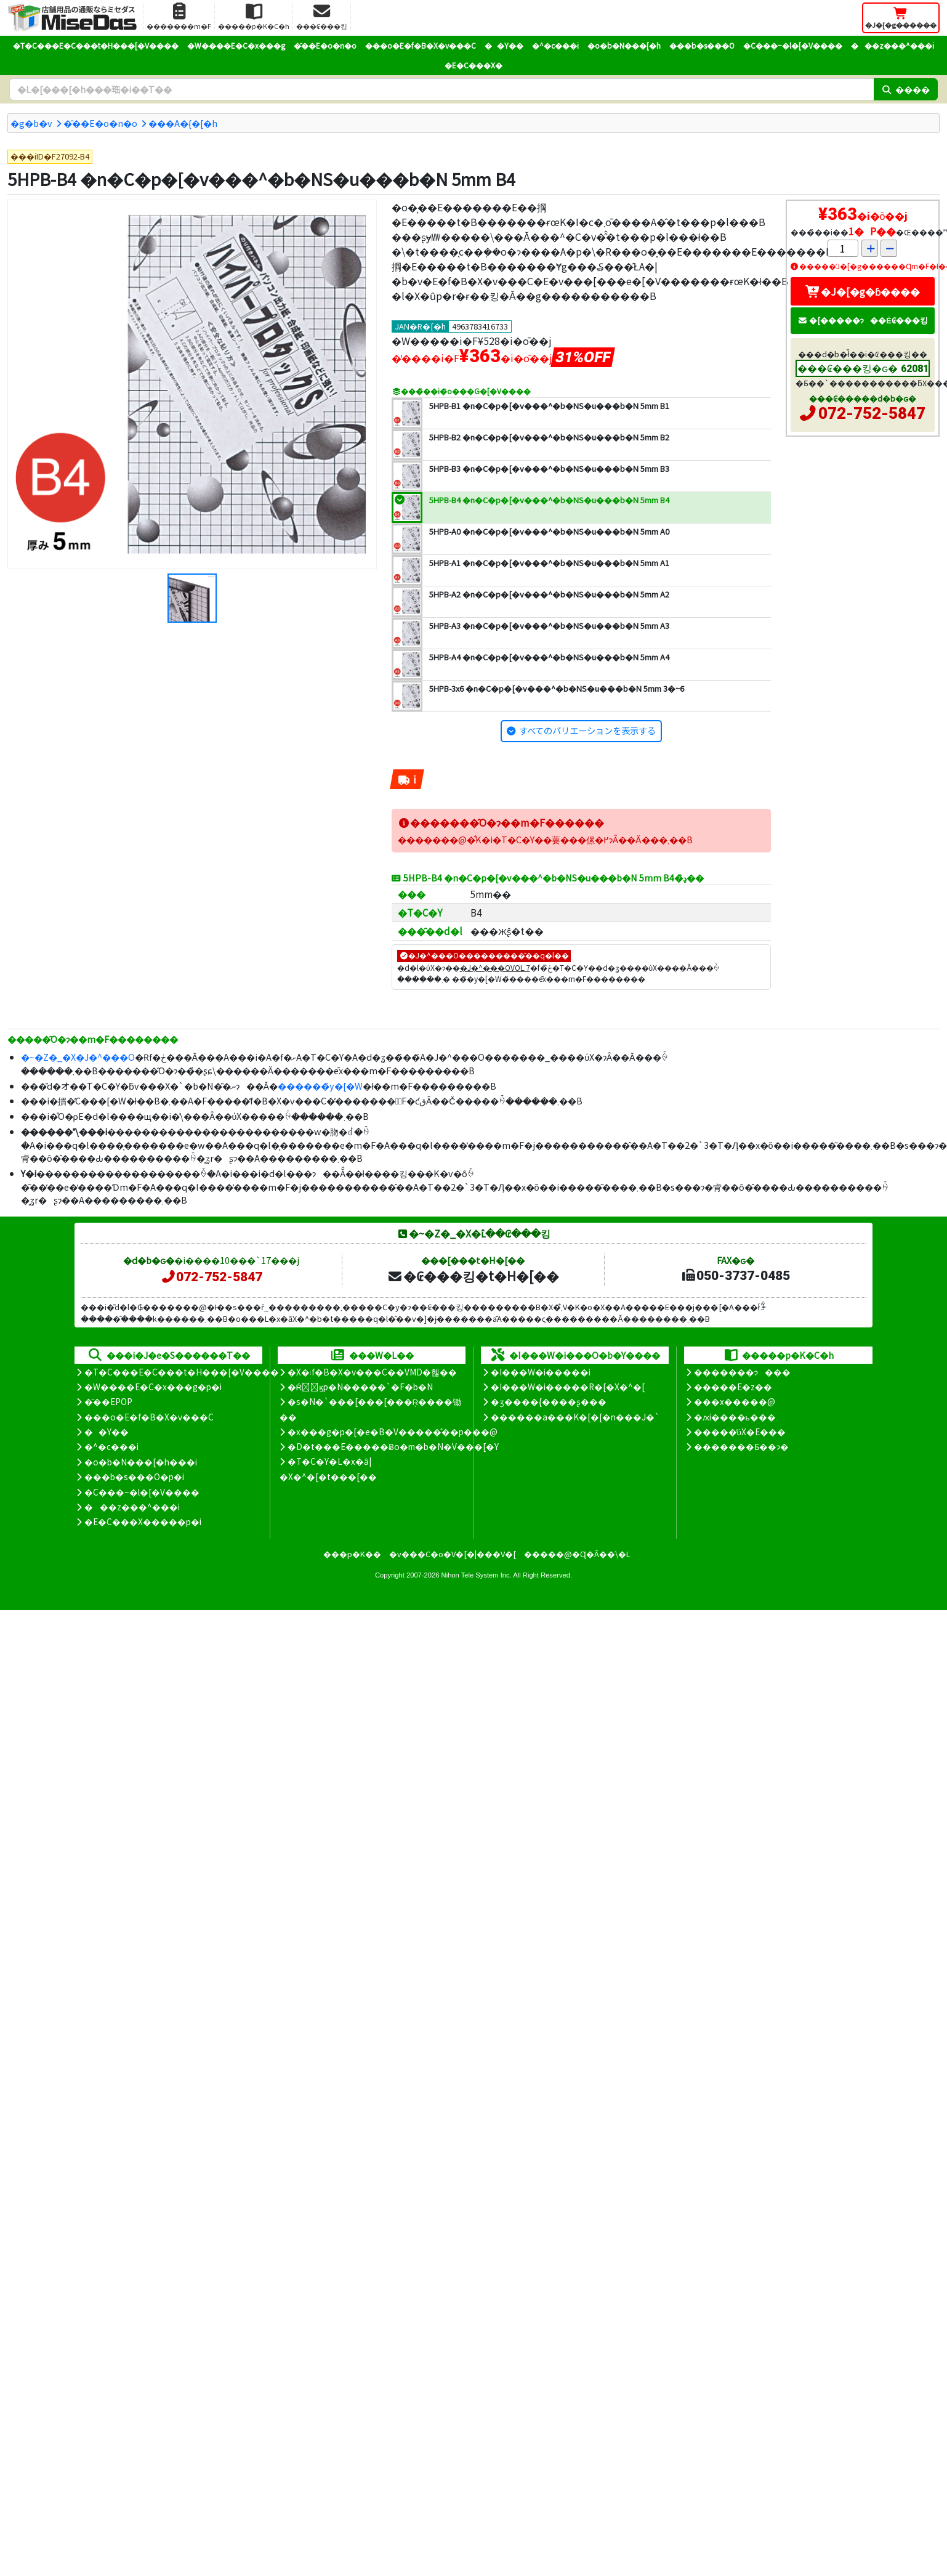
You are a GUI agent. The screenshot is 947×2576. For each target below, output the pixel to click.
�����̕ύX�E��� (740, 1431)
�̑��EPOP (108, 1401)
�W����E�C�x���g (236, 45)
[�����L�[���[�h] (441, 89)
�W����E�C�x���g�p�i (153, 1386)
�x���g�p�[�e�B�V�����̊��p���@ (393, 1431)
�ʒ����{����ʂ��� (548, 1401)
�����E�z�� (733, 1386)
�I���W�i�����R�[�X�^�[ (568, 1386)
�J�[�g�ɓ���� (862, 291)
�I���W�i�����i (540, 1372)
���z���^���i (892, 45)
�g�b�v (31, 122)
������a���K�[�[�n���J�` (575, 1417)
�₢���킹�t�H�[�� (473, 1275)
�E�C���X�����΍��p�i (142, 1521)
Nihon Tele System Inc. (476, 1575)
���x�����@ (734, 1401)
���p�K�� (352, 1554)
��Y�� (504, 45)
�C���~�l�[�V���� (792, 45)
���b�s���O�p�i (134, 1476)
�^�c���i (555, 45)
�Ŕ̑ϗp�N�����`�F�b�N (360, 1386)
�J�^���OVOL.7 (495, 967)
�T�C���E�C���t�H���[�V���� (96, 45)
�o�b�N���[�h (624, 45)
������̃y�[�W (320, 1085)
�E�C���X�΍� (473, 65)
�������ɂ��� (742, 1372)
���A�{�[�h (182, 122)
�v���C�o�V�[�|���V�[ (452, 1554)
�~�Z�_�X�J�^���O (78, 1056)
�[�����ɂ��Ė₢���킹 (862, 320)
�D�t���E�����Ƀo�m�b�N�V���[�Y (393, 1446)
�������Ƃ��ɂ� (741, 1446)
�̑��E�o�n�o (325, 45)
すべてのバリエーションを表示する (587, 730)
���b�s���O (702, 45)
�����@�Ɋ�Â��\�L (577, 1554)
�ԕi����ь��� (735, 1417)
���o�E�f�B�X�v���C (420, 45)
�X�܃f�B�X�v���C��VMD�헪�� (372, 1372)
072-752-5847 (871, 413)
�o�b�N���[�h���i (140, 1462)
